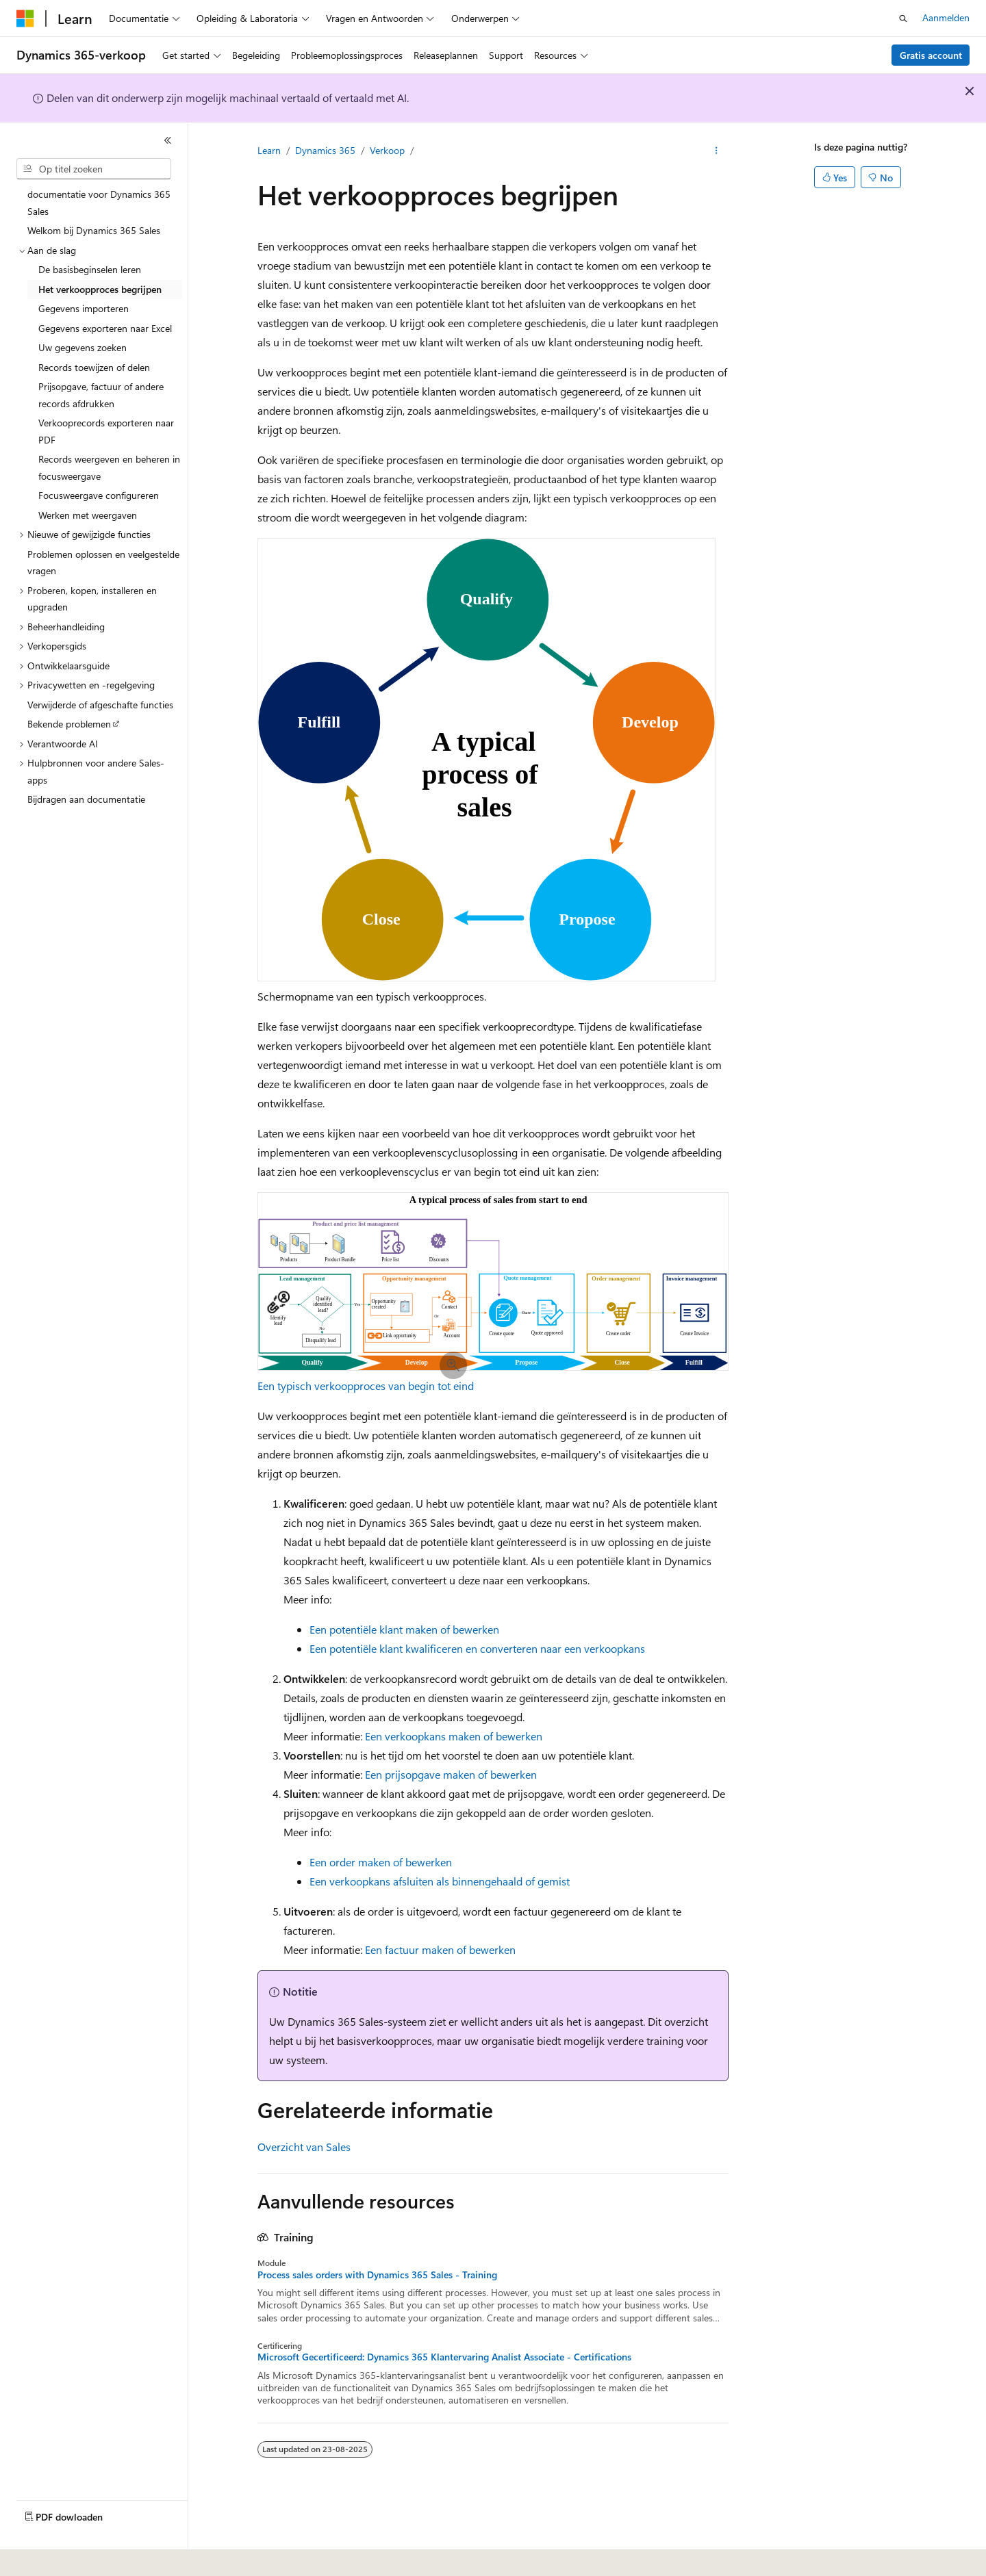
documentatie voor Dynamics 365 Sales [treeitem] (98, 203)
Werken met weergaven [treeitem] (87, 514)
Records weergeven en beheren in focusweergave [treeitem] (109, 467)
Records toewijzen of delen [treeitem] (94, 367)
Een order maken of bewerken (380, 1862)
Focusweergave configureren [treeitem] (98, 495)
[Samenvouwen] (167, 140)
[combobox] (93, 169)
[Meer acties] (717, 151)
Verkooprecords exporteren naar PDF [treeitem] (106, 431)
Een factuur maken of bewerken (440, 1949)
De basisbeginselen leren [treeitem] (89, 269)
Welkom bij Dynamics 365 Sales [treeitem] (93, 230)
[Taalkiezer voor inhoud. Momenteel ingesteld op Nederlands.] (54, 2556)
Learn (269, 150)
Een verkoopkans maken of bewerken (453, 1736)
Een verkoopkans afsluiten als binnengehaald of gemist (439, 1881)
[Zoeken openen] (903, 18)
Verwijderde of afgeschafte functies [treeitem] (100, 704)
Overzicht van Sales (304, 2146)
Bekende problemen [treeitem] (69, 723)
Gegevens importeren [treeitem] (83, 308)
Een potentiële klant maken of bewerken (404, 1629)
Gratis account (931, 55)
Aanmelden (946, 17)
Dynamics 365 (325, 150)
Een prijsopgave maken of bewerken (451, 1774)
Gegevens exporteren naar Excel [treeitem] (105, 328)
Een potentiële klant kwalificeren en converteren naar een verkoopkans (477, 1648)
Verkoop (387, 150)
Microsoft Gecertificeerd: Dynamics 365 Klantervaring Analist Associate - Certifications (444, 2357)
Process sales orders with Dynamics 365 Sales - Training (377, 2275)
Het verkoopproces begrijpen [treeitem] (100, 289)
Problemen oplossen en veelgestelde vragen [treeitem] (103, 563)
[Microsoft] (25, 18)
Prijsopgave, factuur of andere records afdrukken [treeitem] (101, 395)
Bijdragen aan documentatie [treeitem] (86, 799)
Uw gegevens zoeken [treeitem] (82, 347)
